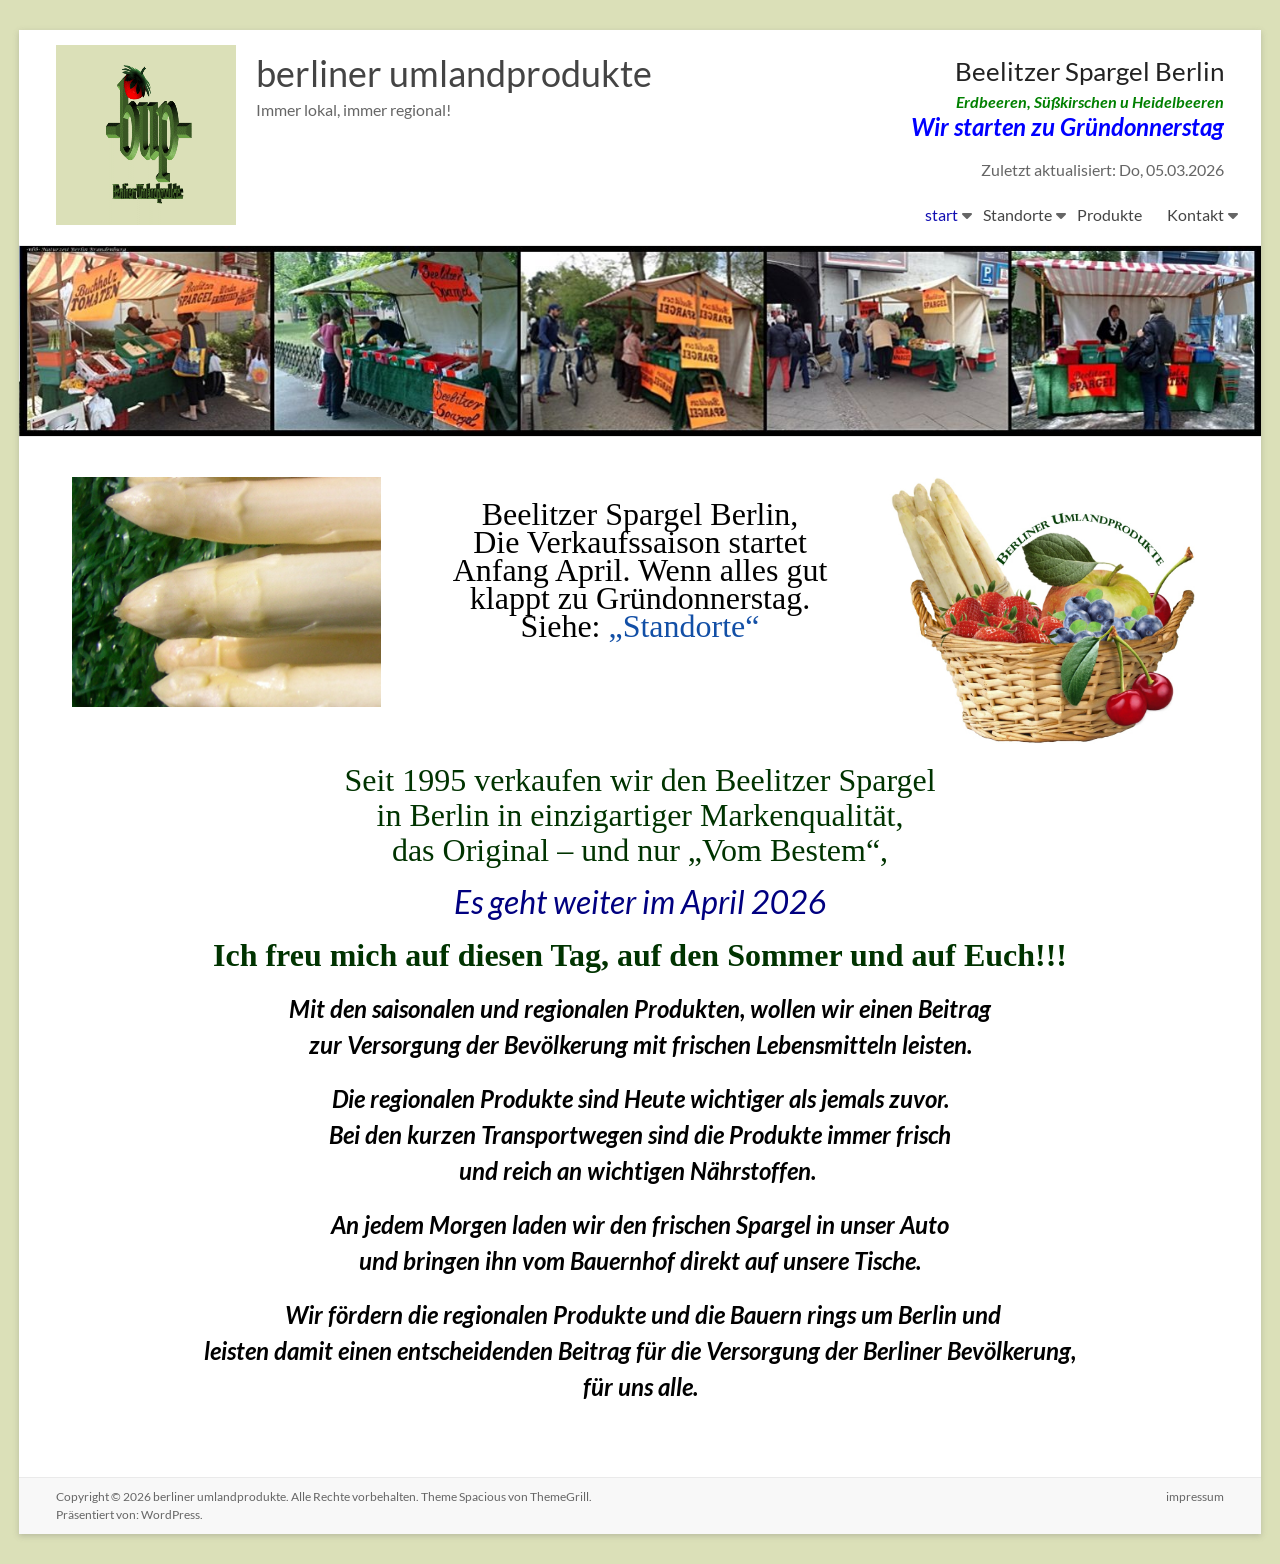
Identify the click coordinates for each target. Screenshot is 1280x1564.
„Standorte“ (683, 626)
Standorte (1017, 214)
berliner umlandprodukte (454, 73)
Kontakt (1195, 214)
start (941, 214)
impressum (1195, 1496)
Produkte (1109, 214)
